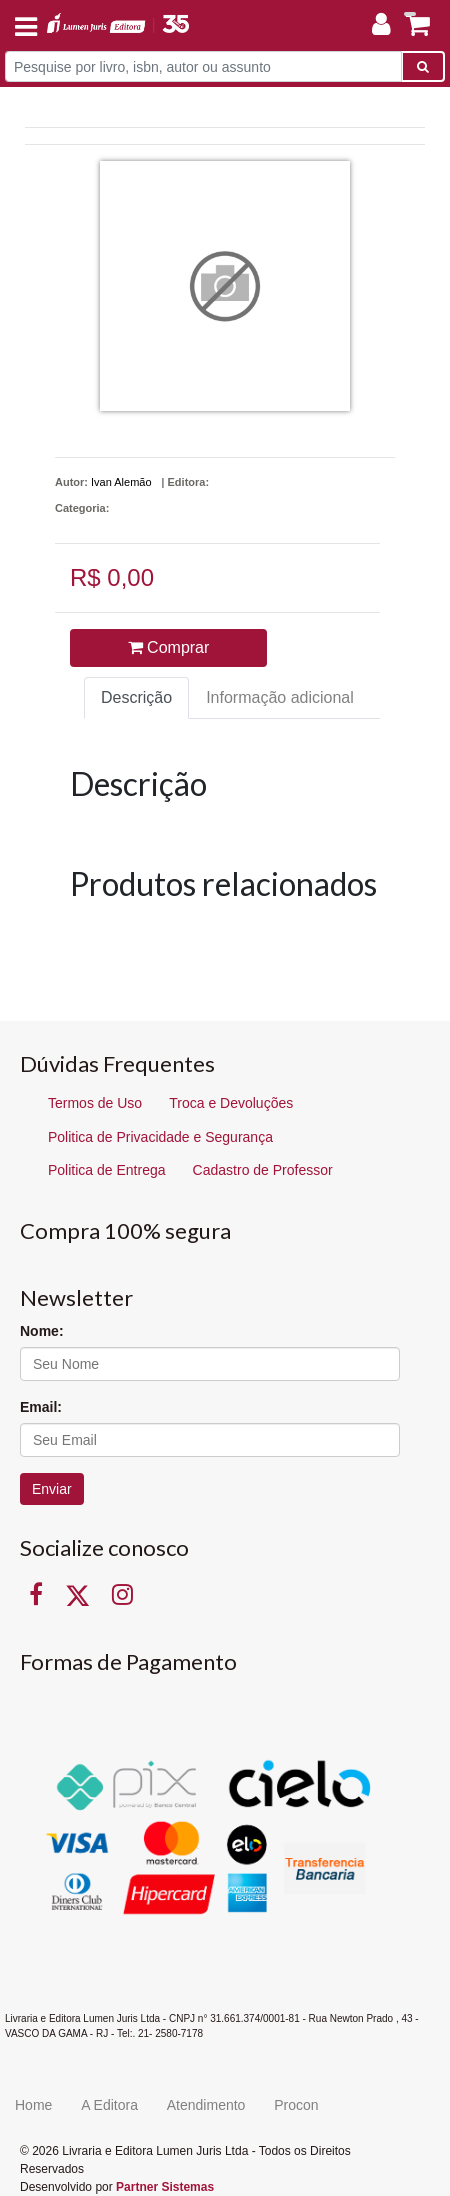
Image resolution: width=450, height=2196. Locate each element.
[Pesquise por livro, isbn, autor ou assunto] (203, 66)
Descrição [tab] (136, 697)
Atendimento (206, 2105)
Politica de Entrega (107, 1170)
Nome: (42, 1331)
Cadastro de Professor (263, 1170)
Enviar (52, 1489)
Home (33, 2105)
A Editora (109, 2105)
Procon (296, 2105)
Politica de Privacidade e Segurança (160, 1137)
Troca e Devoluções (231, 1103)
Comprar (169, 647)
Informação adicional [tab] (280, 697)
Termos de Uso (95, 1103)
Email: (41, 1407)
